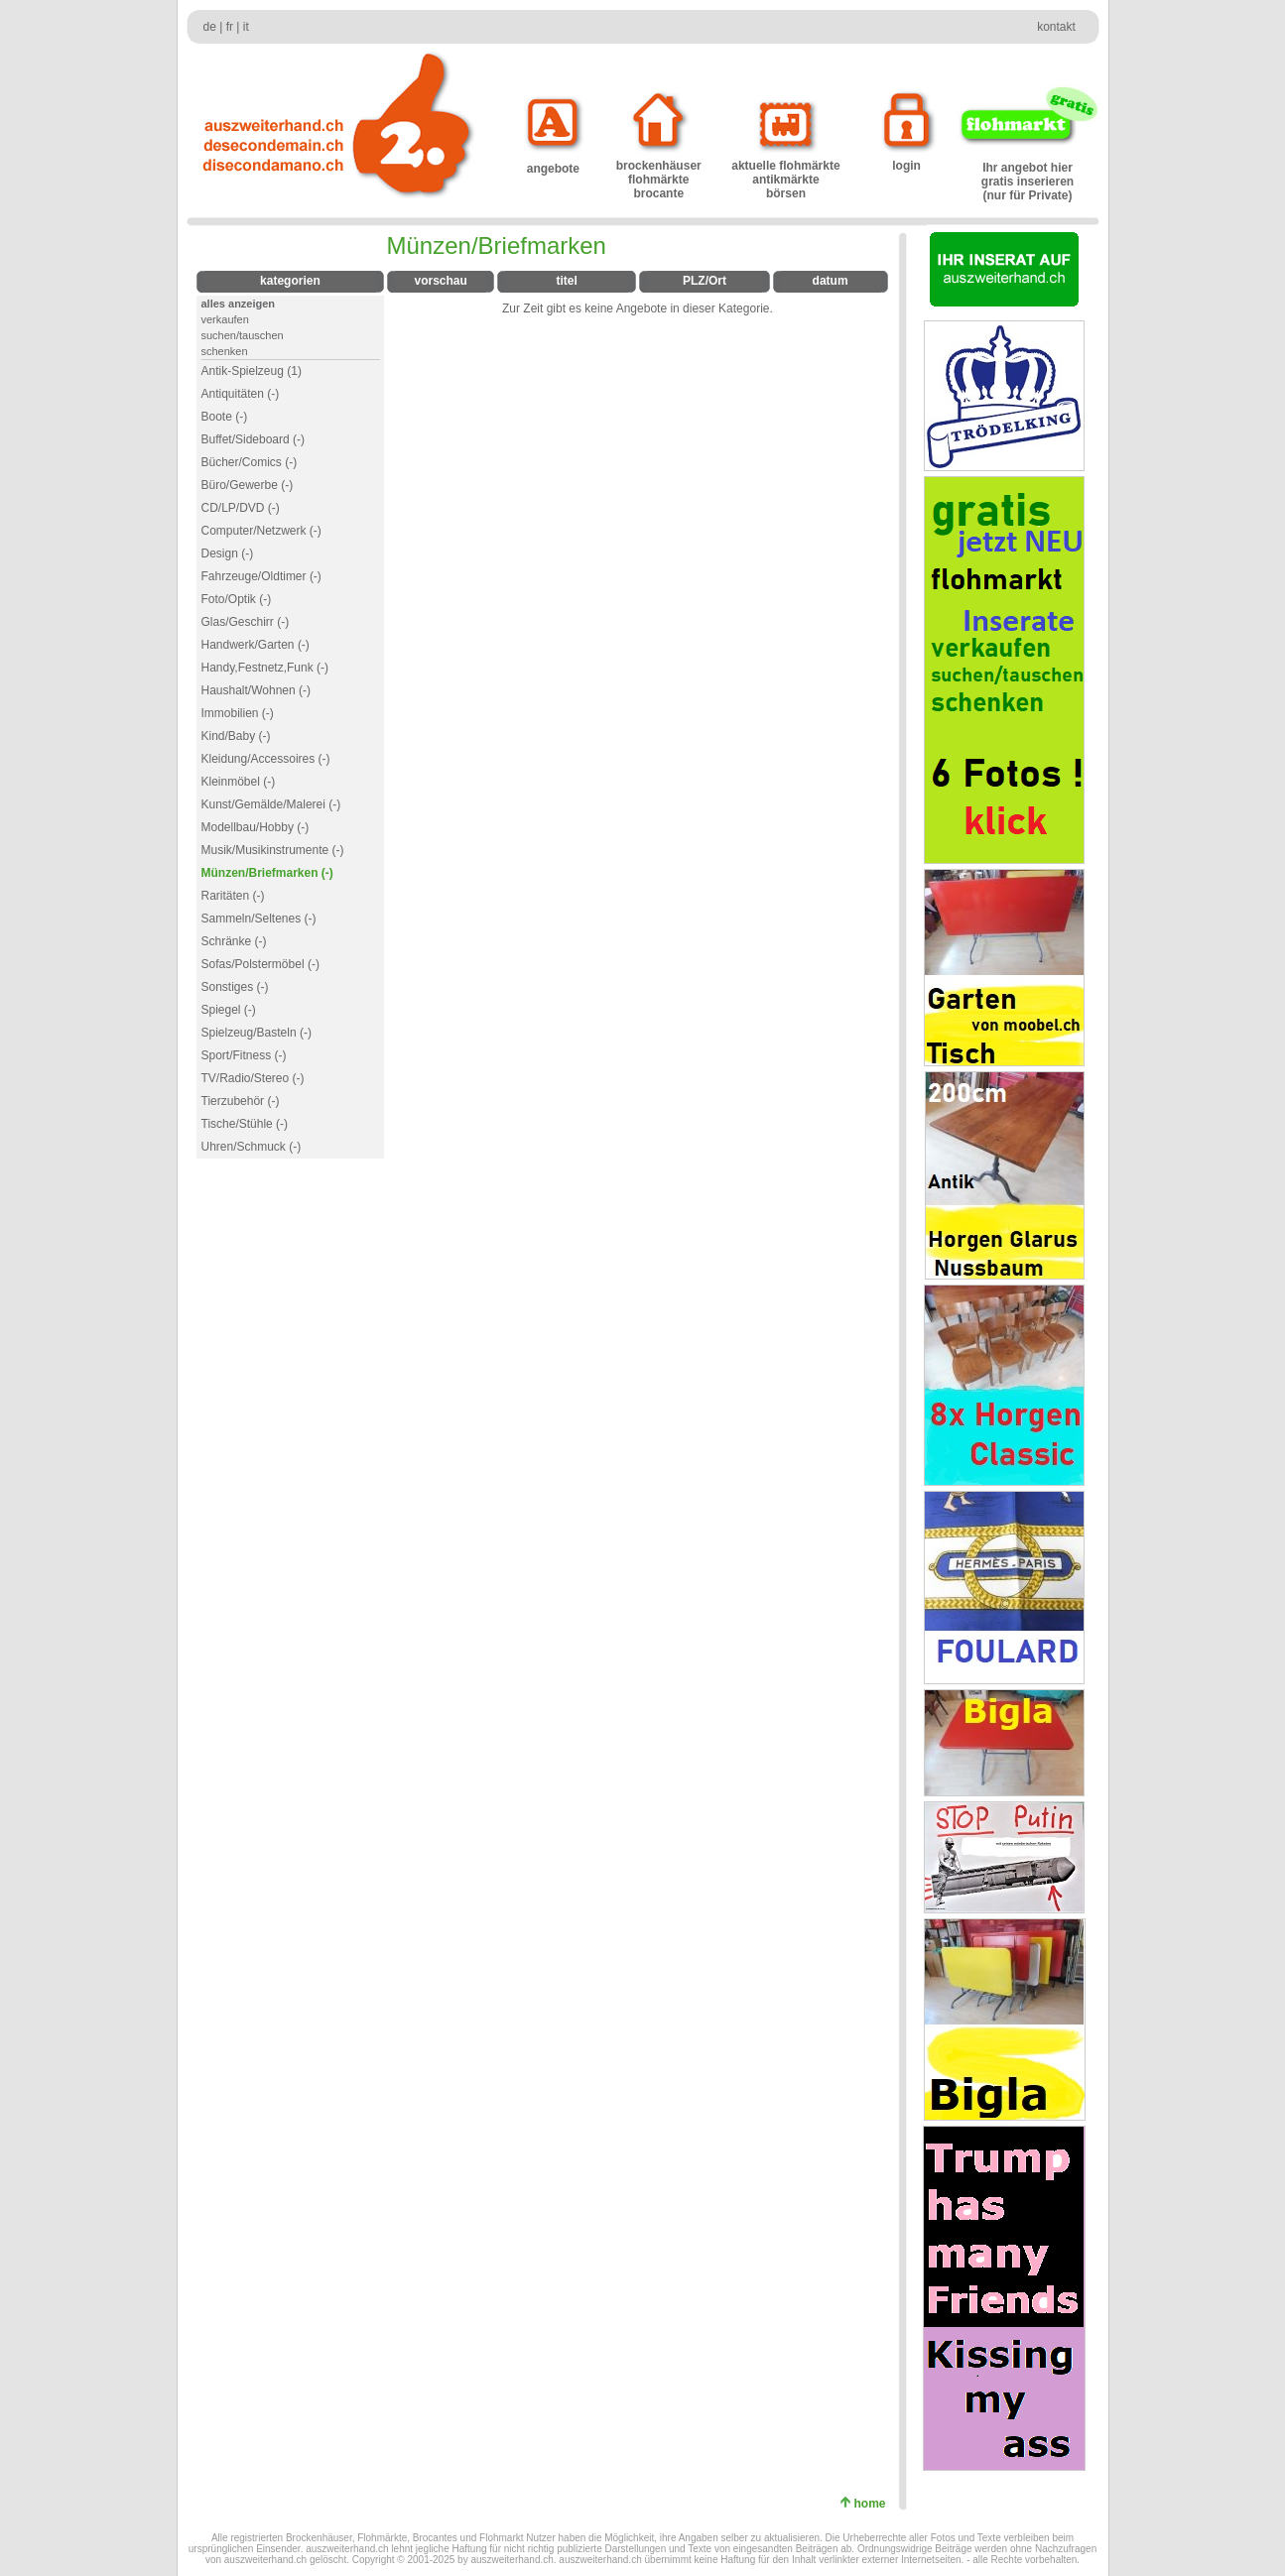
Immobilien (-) (237, 713)
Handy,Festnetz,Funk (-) (264, 668)
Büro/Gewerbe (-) (247, 485)
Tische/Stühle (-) (245, 1124)
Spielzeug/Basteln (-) (256, 1033)
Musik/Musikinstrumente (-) (272, 850)
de (209, 27)
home (872, 2504)
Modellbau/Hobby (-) (255, 827)
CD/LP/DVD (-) (240, 508)
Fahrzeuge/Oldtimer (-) (261, 576)
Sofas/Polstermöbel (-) (260, 964)
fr (229, 27)
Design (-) (227, 553)
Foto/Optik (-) (236, 599)
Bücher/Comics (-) (249, 462)
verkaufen (225, 319)
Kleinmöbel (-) (238, 782)
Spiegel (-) (228, 1010)
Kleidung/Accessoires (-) (265, 759)
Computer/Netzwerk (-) (261, 531)
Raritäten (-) (233, 896)
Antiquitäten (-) (240, 394)
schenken (224, 351)
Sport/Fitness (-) (244, 1055)
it (246, 27)
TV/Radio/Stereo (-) (253, 1078)
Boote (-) (224, 417)
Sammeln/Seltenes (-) (259, 918)
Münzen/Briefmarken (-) (267, 873)
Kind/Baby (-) (236, 736)
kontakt (1056, 27)
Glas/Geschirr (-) (245, 622)
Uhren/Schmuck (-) (251, 1147)
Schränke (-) (234, 941)
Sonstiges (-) (235, 987)
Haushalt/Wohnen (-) (256, 690)
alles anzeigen (238, 303)
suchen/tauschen (242, 335)
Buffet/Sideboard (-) (253, 439)
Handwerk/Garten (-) (255, 645)
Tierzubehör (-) (240, 1101)
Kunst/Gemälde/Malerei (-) (271, 804)
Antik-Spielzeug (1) (251, 371)
